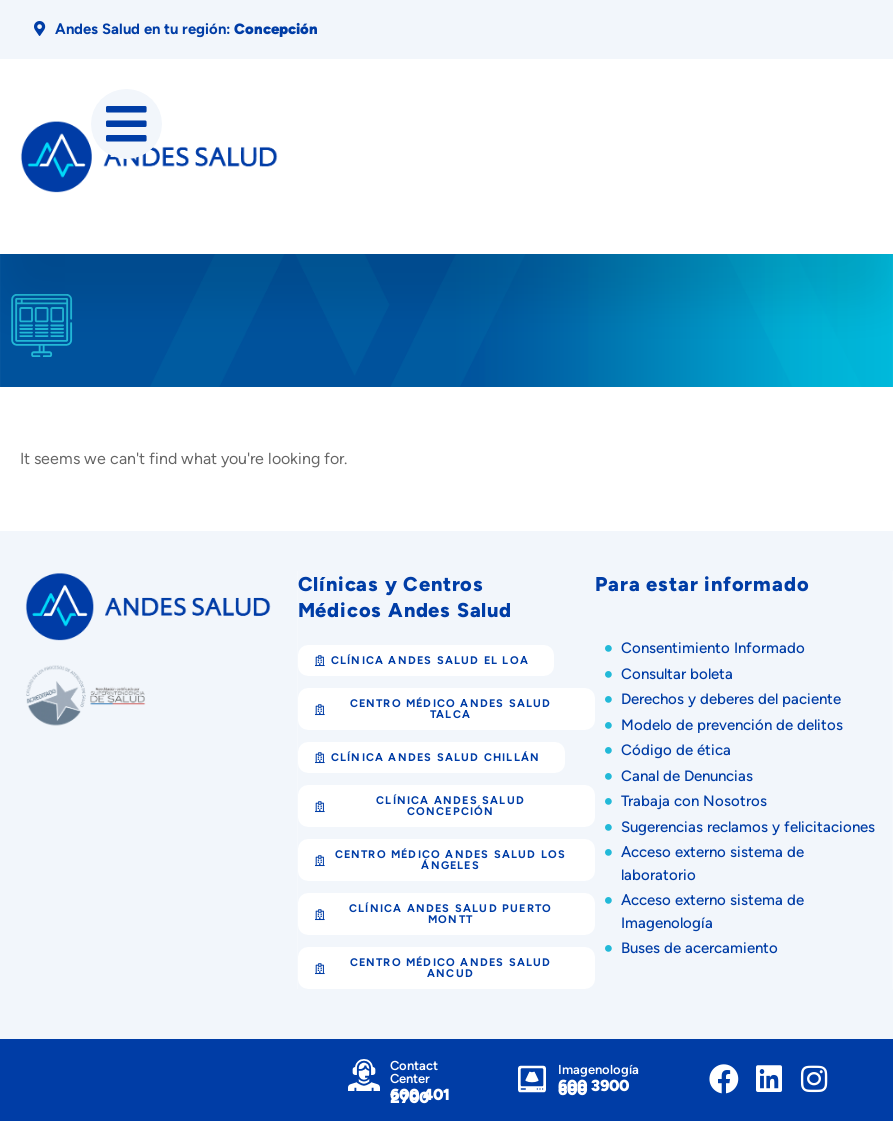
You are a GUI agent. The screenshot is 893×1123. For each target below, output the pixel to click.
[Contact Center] (364, 1077)
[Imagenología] (532, 1082)
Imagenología (598, 1072)
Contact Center (414, 1074)
